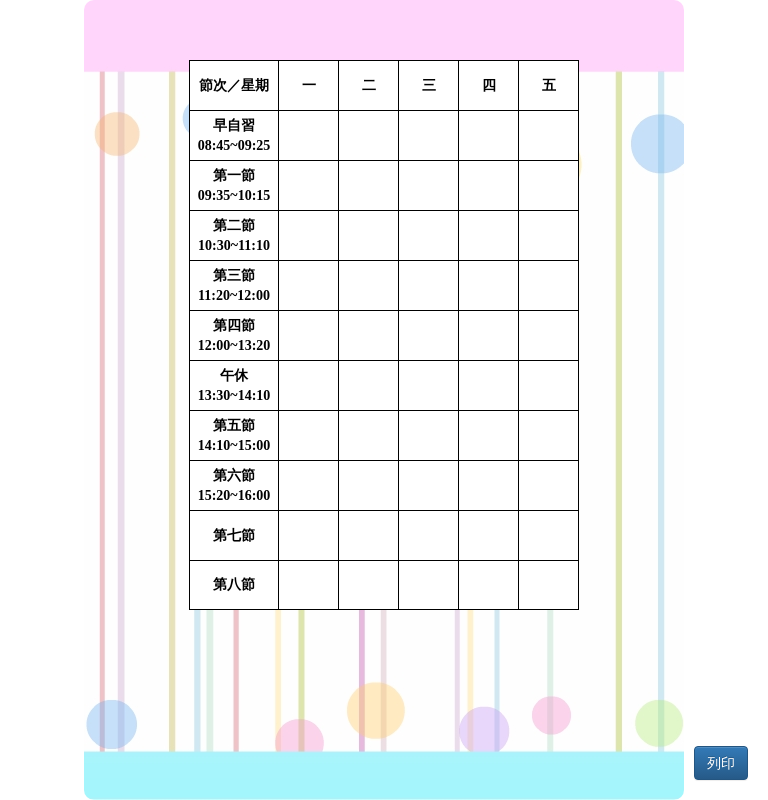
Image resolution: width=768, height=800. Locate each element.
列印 (721, 763)
